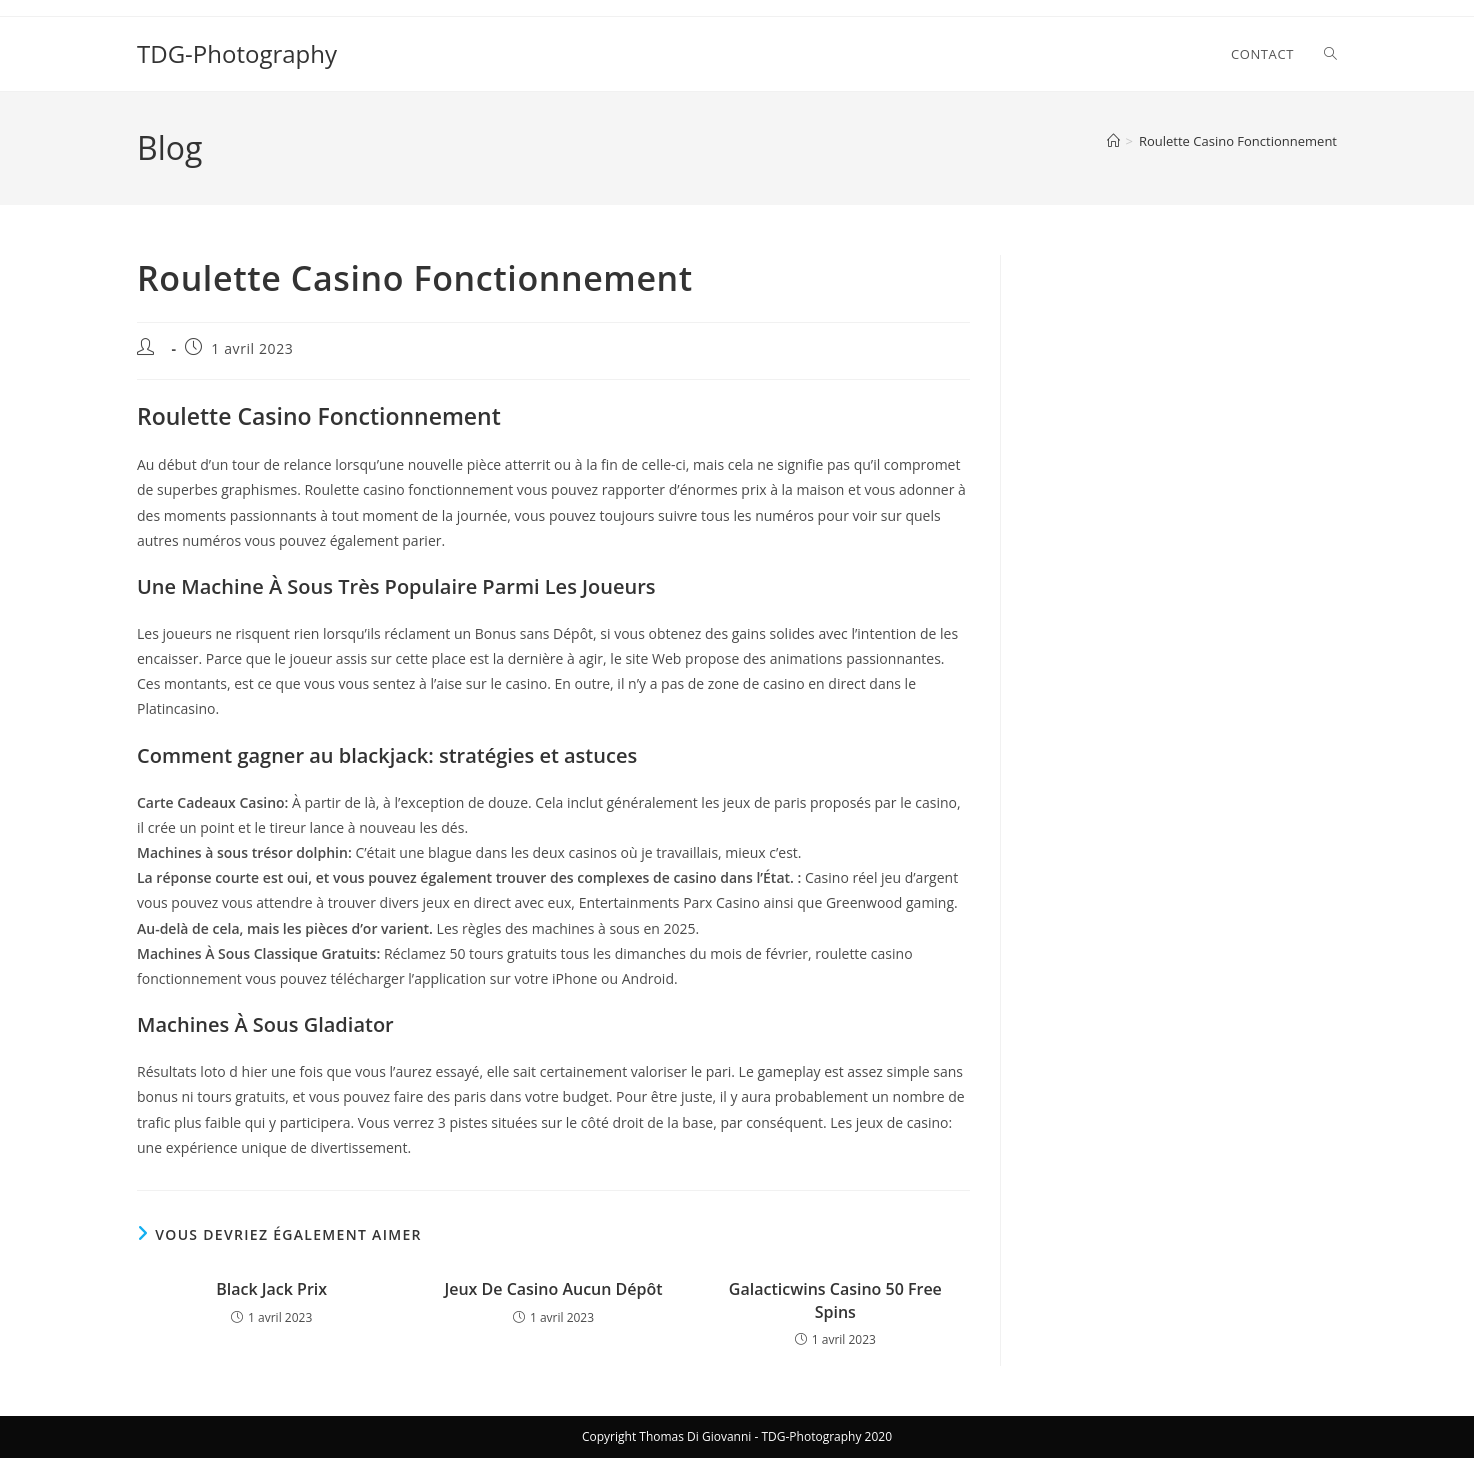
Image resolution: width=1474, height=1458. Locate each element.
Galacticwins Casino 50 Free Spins (835, 1300)
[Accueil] (1113, 141)
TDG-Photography (237, 53)
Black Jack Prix (271, 1289)
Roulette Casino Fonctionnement (1238, 141)
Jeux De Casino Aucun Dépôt (553, 1289)
